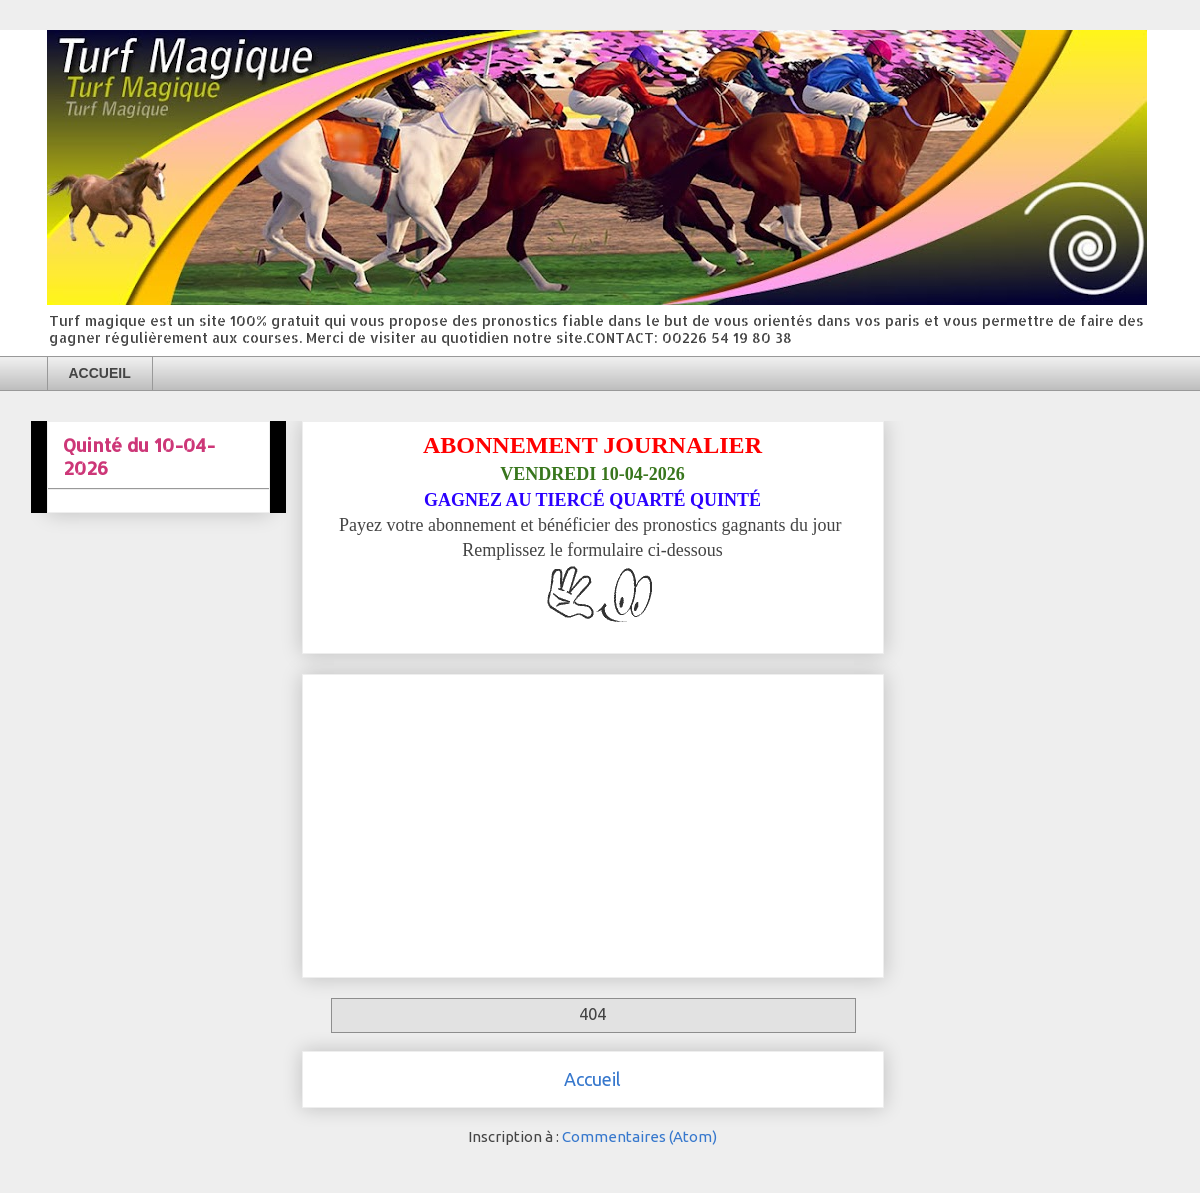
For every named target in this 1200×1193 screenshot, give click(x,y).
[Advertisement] (593, 822)
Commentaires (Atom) (639, 1136)
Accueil (592, 1079)
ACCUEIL (100, 373)
